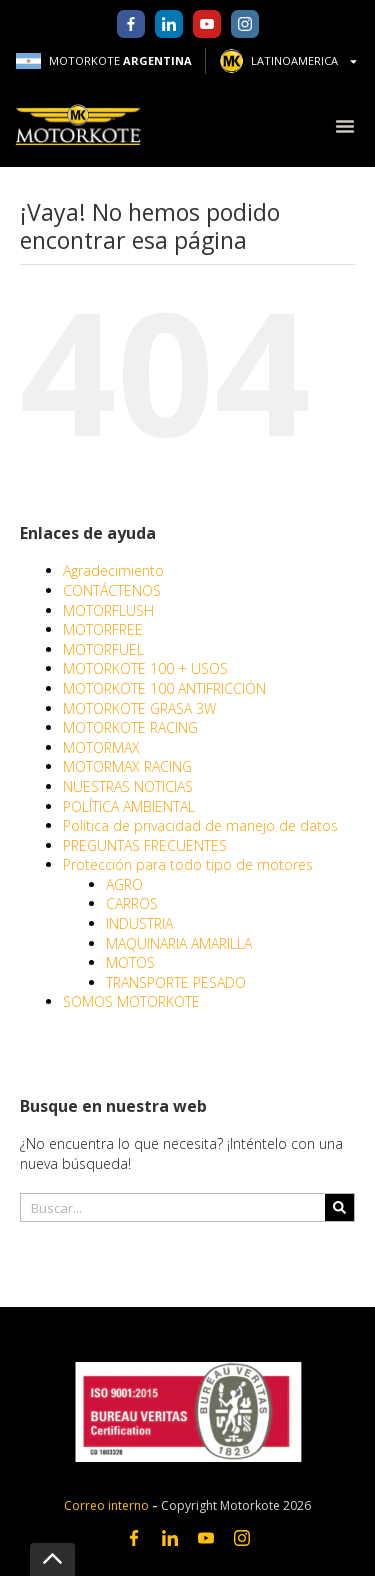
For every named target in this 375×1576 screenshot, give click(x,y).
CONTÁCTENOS (112, 590)
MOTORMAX (101, 747)
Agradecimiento (113, 570)
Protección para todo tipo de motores (188, 864)
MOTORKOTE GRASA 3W (139, 708)
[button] (344, 125)
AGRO (124, 884)
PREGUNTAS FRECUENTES (145, 845)
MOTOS (130, 962)
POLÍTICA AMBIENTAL (129, 806)
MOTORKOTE (104, 61)
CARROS (132, 903)
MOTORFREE (103, 629)
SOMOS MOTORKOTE (131, 1001)
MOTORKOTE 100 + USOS (145, 668)
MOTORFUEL (103, 649)
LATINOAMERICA (289, 61)
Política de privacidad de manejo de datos (200, 825)
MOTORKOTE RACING (130, 727)
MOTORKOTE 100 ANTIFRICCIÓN (164, 688)
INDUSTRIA (139, 923)
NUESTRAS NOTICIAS (128, 786)
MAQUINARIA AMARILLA (179, 943)
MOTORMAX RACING (127, 766)
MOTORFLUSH (108, 610)
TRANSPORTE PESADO (176, 982)
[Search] (339, 1207)
